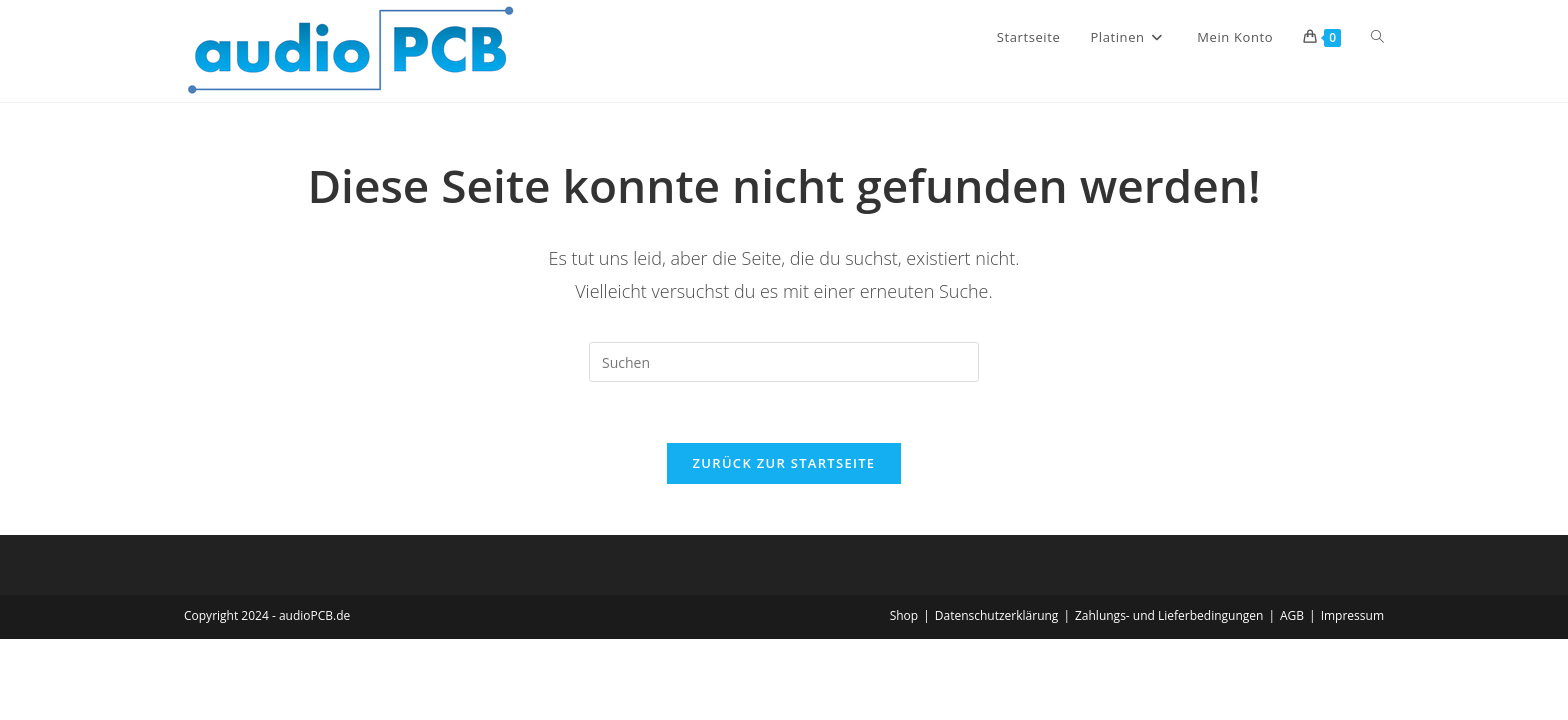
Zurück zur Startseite (784, 463)
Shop (904, 615)
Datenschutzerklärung (997, 615)
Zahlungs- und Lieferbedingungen (1169, 615)
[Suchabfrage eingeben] (784, 362)
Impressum (1352, 615)
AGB (1292, 615)
